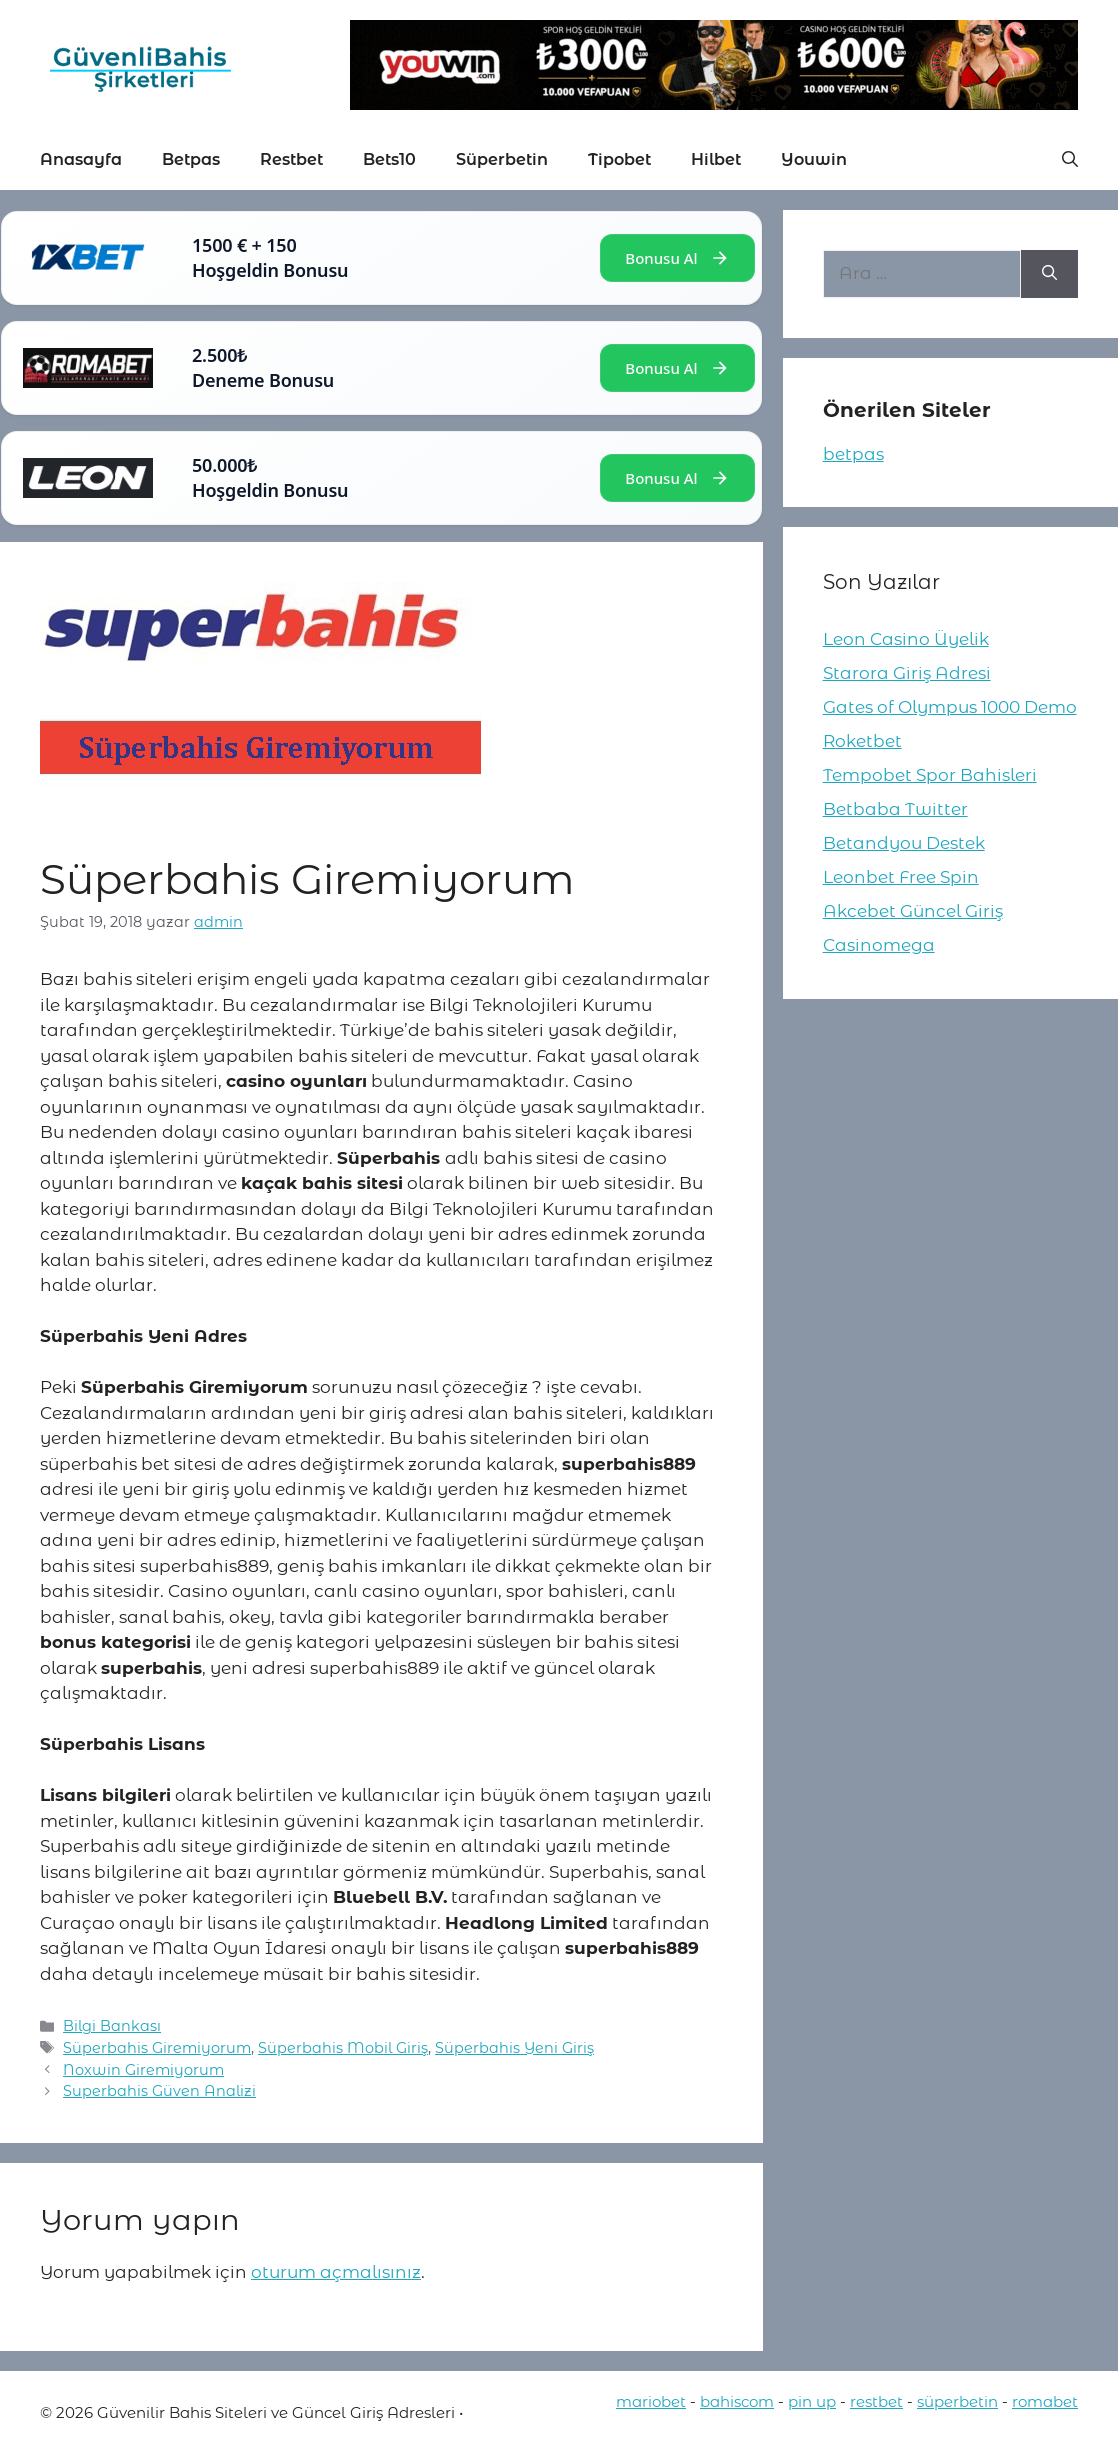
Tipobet (619, 159)
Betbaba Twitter (895, 809)
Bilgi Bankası (112, 2026)
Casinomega (879, 945)
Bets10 (389, 159)
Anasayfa (81, 159)
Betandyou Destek (904, 843)
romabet (1045, 2401)
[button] (1070, 160)
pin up (812, 2401)
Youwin (814, 159)
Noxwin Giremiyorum (143, 2070)
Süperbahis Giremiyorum (157, 2048)
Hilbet (716, 159)
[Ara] (1049, 274)
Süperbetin (502, 159)
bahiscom (737, 2401)
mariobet (651, 2401)
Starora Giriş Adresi (907, 673)
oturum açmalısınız (336, 2272)
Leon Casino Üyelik (906, 639)
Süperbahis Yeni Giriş (514, 2048)
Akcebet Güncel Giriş (913, 911)
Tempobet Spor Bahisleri (930, 775)
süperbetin (957, 2401)
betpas (853, 454)
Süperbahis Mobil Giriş (343, 2048)
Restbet (291, 159)
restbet (876, 2401)
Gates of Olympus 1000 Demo (950, 707)
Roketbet (862, 741)
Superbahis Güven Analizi (159, 2091)
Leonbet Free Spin (901, 877)
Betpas (191, 159)
